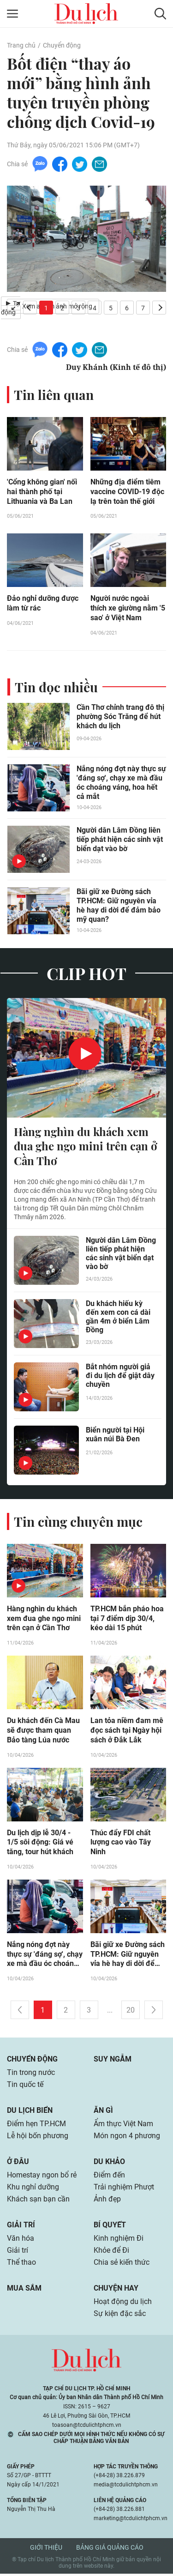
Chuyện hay (116, 2290)
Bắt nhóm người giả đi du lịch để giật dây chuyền (120, 1376)
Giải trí (21, 2227)
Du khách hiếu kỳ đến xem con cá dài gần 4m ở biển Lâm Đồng (118, 1317)
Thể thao (21, 2264)
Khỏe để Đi (111, 2252)
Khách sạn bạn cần (38, 2201)
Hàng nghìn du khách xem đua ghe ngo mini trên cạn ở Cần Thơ (85, 1147)
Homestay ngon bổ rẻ (42, 2177)
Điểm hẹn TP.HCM (36, 2126)
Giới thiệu (46, 2549)
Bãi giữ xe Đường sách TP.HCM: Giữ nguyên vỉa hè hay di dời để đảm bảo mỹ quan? (119, 906)
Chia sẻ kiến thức (121, 2264)
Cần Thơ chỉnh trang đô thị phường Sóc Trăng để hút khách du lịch (120, 717)
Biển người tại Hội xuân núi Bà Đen (115, 1435)
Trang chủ (21, 45)
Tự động (10, 308)
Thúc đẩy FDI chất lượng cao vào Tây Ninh (120, 1844)
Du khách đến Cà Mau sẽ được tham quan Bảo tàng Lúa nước (43, 1732)
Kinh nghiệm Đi (118, 2240)
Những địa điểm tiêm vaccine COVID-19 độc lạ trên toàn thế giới (127, 492)
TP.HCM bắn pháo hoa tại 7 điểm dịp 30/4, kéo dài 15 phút (127, 1620)
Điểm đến (109, 2177)
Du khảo (109, 2163)
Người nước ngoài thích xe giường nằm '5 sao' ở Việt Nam (127, 609)
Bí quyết (110, 2227)
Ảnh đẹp (107, 2201)
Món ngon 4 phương (127, 2138)
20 (130, 2012)
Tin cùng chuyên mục (78, 1522)
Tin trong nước (31, 2074)
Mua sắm (24, 2290)
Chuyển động (62, 45)
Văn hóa (20, 2240)
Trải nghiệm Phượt (124, 2189)
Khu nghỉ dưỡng (33, 2189)
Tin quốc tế (25, 2086)
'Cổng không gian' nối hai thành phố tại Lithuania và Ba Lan (42, 492)
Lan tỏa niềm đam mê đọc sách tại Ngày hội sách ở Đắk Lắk (126, 1732)
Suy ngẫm (112, 2061)
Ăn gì (103, 2112)
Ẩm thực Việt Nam (123, 2126)
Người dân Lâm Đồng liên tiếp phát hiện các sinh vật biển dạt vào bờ (120, 839)
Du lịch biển (30, 2112)
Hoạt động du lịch (123, 2303)
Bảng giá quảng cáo (109, 2549)
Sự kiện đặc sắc (120, 2315)
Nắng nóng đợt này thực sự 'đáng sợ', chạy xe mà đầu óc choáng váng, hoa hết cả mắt (121, 783)
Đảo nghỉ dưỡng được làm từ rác (42, 604)
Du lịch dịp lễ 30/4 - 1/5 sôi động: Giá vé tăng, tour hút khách (40, 1844)
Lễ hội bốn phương (37, 2138)
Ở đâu (18, 2163)
